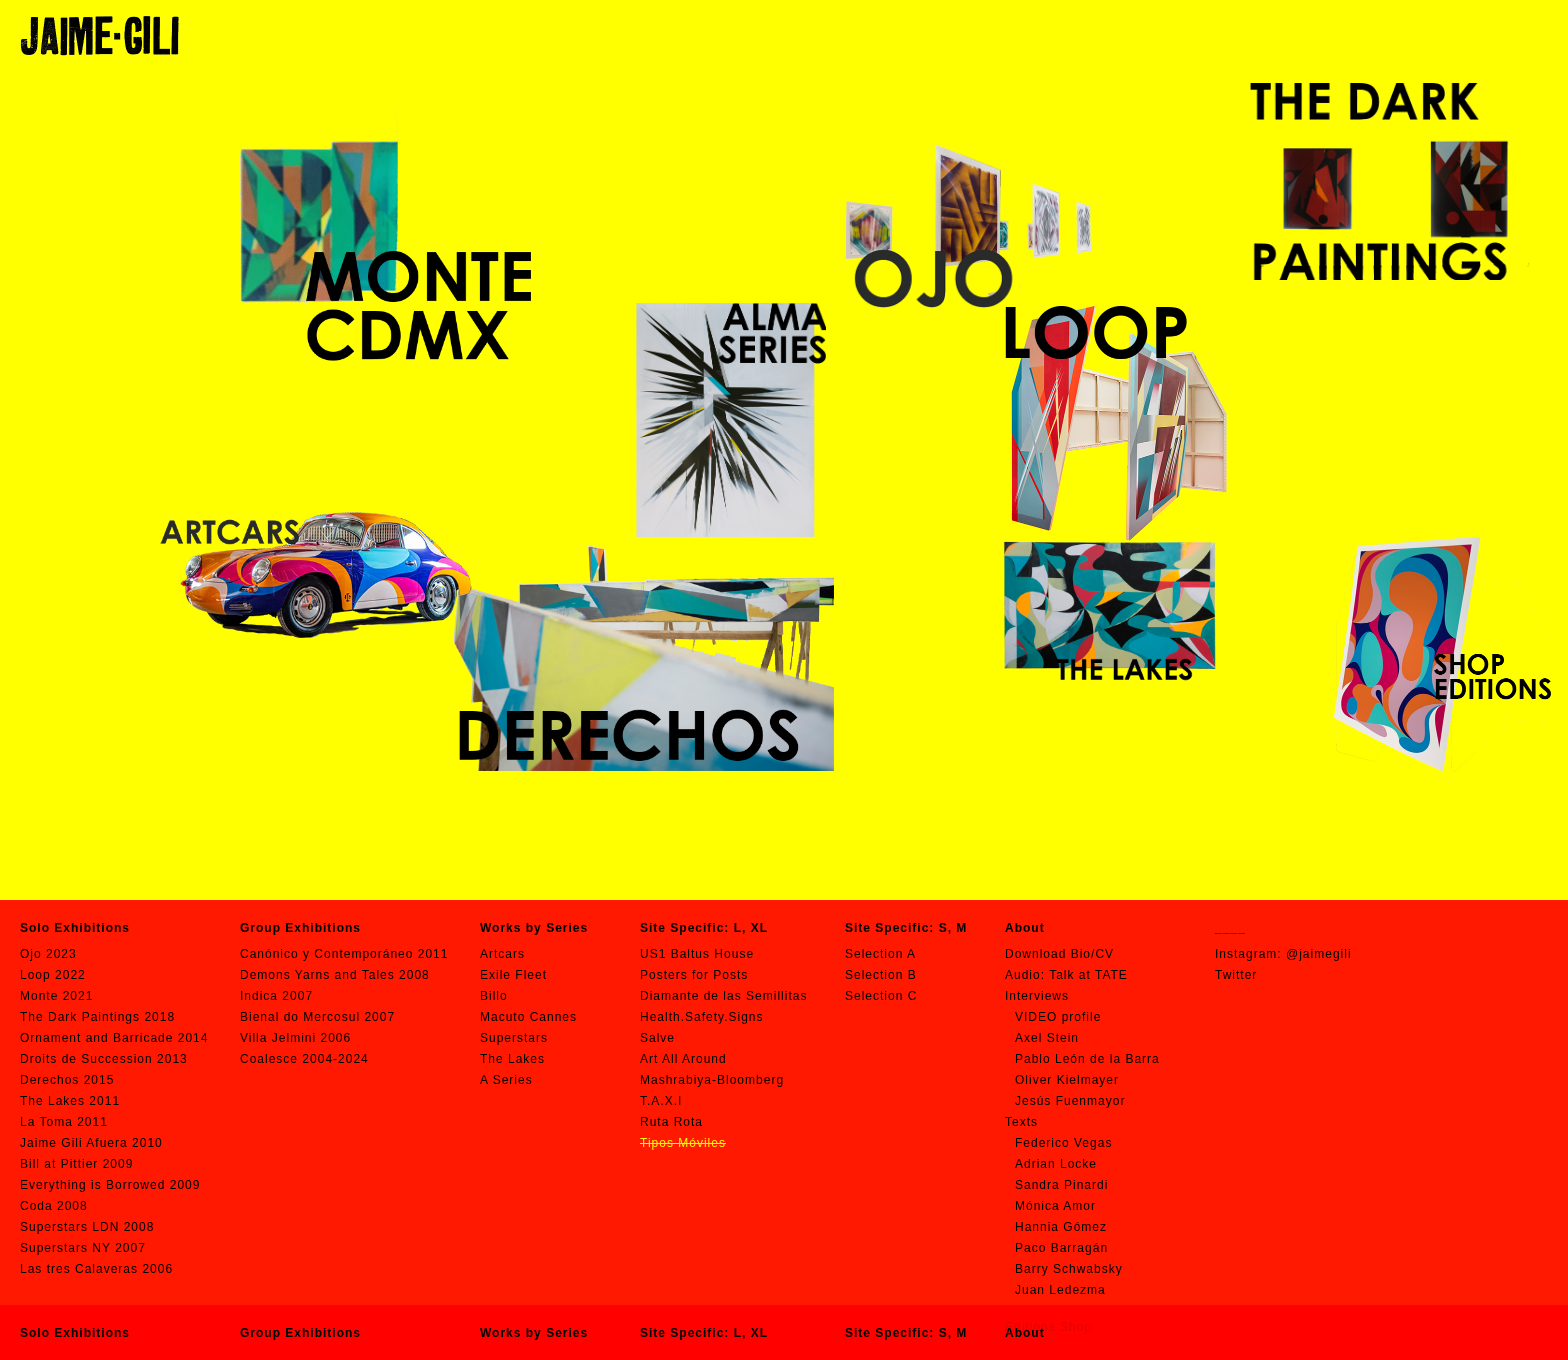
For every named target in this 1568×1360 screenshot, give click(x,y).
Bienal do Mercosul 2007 (317, 1017)
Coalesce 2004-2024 (304, 1059)
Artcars (502, 954)
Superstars (514, 1038)
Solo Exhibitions (75, 1333)
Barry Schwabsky (1069, 1269)
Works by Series (534, 1333)
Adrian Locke (1056, 1164)
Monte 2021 (56, 996)
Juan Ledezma (1060, 1290)
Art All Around (683, 1059)
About (1025, 1333)
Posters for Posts (694, 975)
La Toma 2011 (64, 1122)
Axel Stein (1047, 1038)
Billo (494, 996)
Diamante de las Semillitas (723, 996)
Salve (657, 1038)
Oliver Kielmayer (1067, 1080)
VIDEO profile (1058, 1017)
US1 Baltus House (697, 954)
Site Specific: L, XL (704, 1333)
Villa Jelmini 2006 (295, 1038)
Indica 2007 (276, 996)
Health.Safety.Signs (702, 1017)
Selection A (880, 954)
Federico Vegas (1063, 1143)
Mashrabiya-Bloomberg (712, 1080)
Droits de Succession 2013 (104, 1059)
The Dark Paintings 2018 (97, 1017)
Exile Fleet (513, 975)
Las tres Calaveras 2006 (96, 1269)
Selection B (881, 975)
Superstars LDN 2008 (87, 1227)
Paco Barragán (1061, 1248)
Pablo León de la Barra (1087, 1059)
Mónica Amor (1055, 1206)
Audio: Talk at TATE (1066, 975)
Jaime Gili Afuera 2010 (91, 1143)
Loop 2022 (53, 975)
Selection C (881, 996)
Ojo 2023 (48, 954)
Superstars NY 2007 (83, 1248)
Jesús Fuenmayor (1070, 1101)
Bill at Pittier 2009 (76, 1164)
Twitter (1236, 975)
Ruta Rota (671, 1122)
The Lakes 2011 (70, 1101)
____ (1230, 928)
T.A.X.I (661, 1101)
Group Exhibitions (300, 1333)
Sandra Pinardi (1061, 1185)
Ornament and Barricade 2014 (114, 1038)
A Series (506, 1080)
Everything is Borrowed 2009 (110, 1185)
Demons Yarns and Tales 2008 (335, 975)
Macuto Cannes (528, 1017)
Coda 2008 (54, 1206)
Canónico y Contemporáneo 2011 (344, 954)
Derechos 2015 (67, 1080)
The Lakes (512, 1059)
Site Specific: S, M (906, 1333)
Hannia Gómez (1061, 1227)
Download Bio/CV (1059, 954)
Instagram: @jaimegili (1283, 954)
